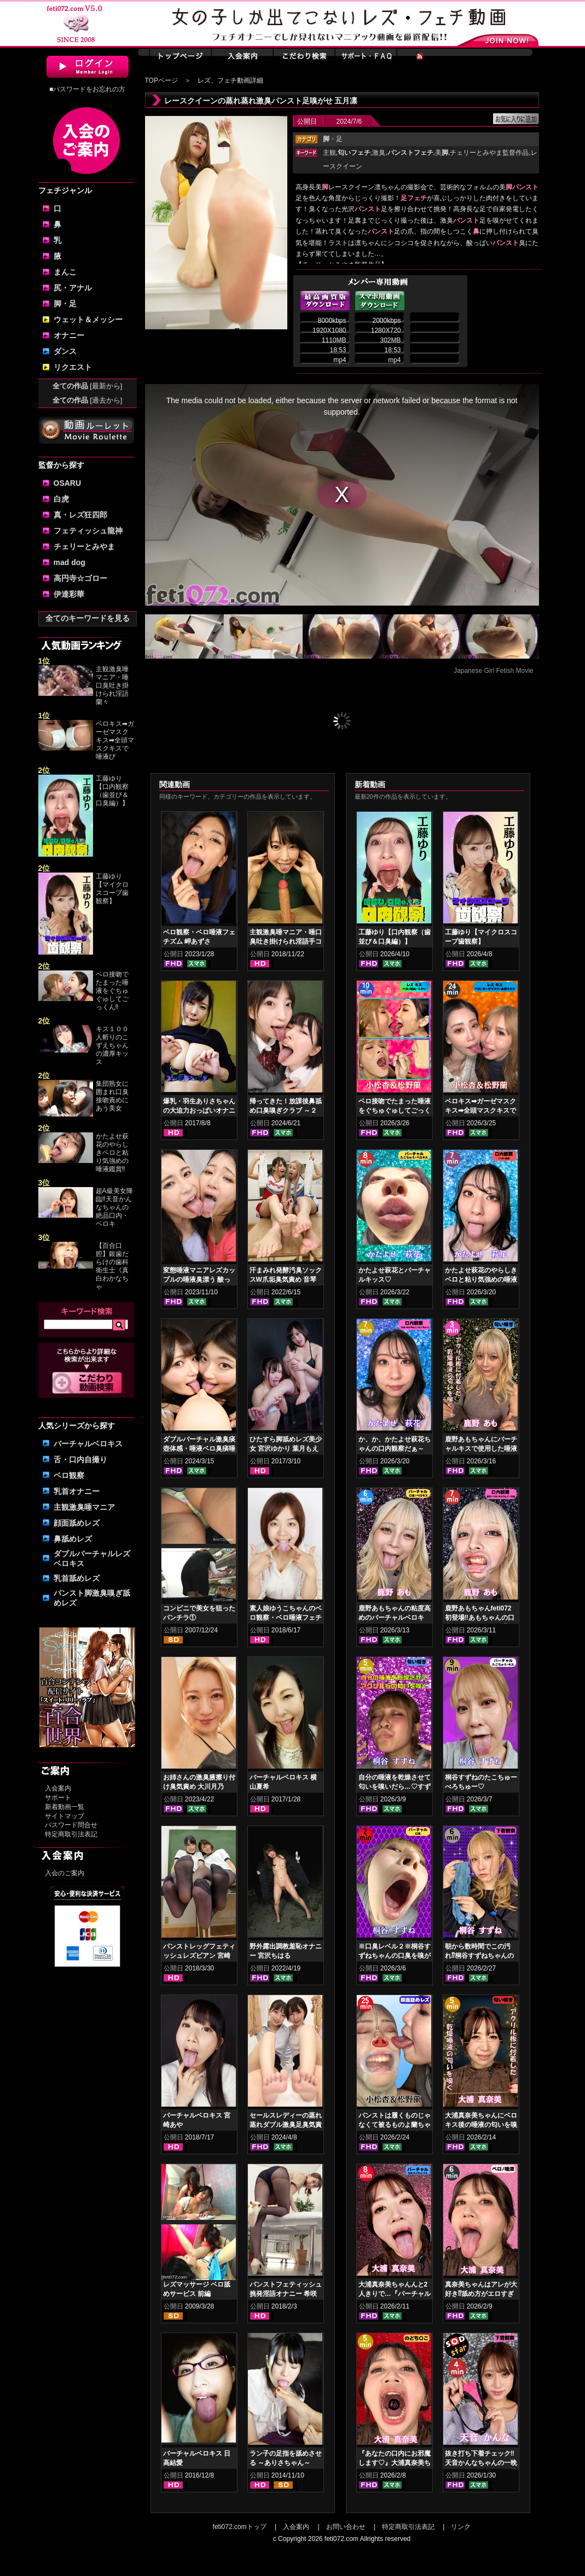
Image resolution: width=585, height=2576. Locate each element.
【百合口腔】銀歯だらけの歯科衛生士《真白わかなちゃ (112, 1266)
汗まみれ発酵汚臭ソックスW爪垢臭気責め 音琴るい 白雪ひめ (286, 1279)
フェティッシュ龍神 (88, 530)
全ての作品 (88, 386)
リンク (461, 2527)
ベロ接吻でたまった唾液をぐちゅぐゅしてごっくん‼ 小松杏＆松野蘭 (394, 1110)
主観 (329, 152)
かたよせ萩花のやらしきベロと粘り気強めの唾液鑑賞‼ (112, 1152)
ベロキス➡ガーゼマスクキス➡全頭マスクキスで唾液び (115, 740)
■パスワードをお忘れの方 (87, 89)
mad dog (69, 562)
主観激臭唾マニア (84, 1507)
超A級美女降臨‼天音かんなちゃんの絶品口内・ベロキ (114, 1207)
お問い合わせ (346, 2527)
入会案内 (58, 1788)
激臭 (378, 152)
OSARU (68, 483)
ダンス (65, 351)
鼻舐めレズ (73, 1538)
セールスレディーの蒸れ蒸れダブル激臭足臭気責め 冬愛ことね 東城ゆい (286, 2125)
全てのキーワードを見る (87, 618)
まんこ (65, 272)
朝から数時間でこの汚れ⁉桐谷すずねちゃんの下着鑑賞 (479, 1956)
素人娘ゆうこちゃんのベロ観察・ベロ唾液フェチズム (286, 1617)
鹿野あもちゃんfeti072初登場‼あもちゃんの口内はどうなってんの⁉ (479, 1617)
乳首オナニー (77, 1491)
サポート (58, 1797)
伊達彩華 (69, 594)
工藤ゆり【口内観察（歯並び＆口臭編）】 (112, 791)
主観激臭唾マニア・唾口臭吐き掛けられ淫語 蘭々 (112, 685)
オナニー (69, 335)
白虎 (61, 499)
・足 (333, 139)
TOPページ (161, 80)
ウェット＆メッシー (88, 319)
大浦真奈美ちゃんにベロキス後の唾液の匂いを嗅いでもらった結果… (481, 2125)
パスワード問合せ (71, 1825)
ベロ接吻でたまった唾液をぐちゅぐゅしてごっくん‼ (112, 990)
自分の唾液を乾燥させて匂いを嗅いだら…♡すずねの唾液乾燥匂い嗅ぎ (394, 1786)
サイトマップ (64, 1816)
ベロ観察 (69, 1475)
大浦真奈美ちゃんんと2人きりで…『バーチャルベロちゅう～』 (394, 2294)
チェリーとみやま (84, 546)
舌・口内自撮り (80, 1459)
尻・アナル (73, 287)
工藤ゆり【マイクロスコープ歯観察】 (112, 889)
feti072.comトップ (240, 2527)
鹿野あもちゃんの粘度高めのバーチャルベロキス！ (394, 1617)
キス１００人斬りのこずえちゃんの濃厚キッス (112, 1045)
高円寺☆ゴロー (80, 578)
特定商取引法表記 (71, 1834)
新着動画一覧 (64, 1807)
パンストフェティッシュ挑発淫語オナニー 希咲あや (286, 2294)
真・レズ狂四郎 (80, 514)
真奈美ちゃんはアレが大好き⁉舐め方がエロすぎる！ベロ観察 (481, 2294)
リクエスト (73, 367)
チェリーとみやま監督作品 (489, 152)
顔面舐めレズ (77, 1523)
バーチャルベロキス (88, 1443)
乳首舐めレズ (77, 1578)
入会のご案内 (64, 1873)
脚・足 (65, 303)
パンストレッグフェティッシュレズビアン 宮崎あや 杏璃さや (199, 1956)
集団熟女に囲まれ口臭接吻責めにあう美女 (112, 1096)
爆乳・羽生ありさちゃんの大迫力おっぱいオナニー (199, 1110)
